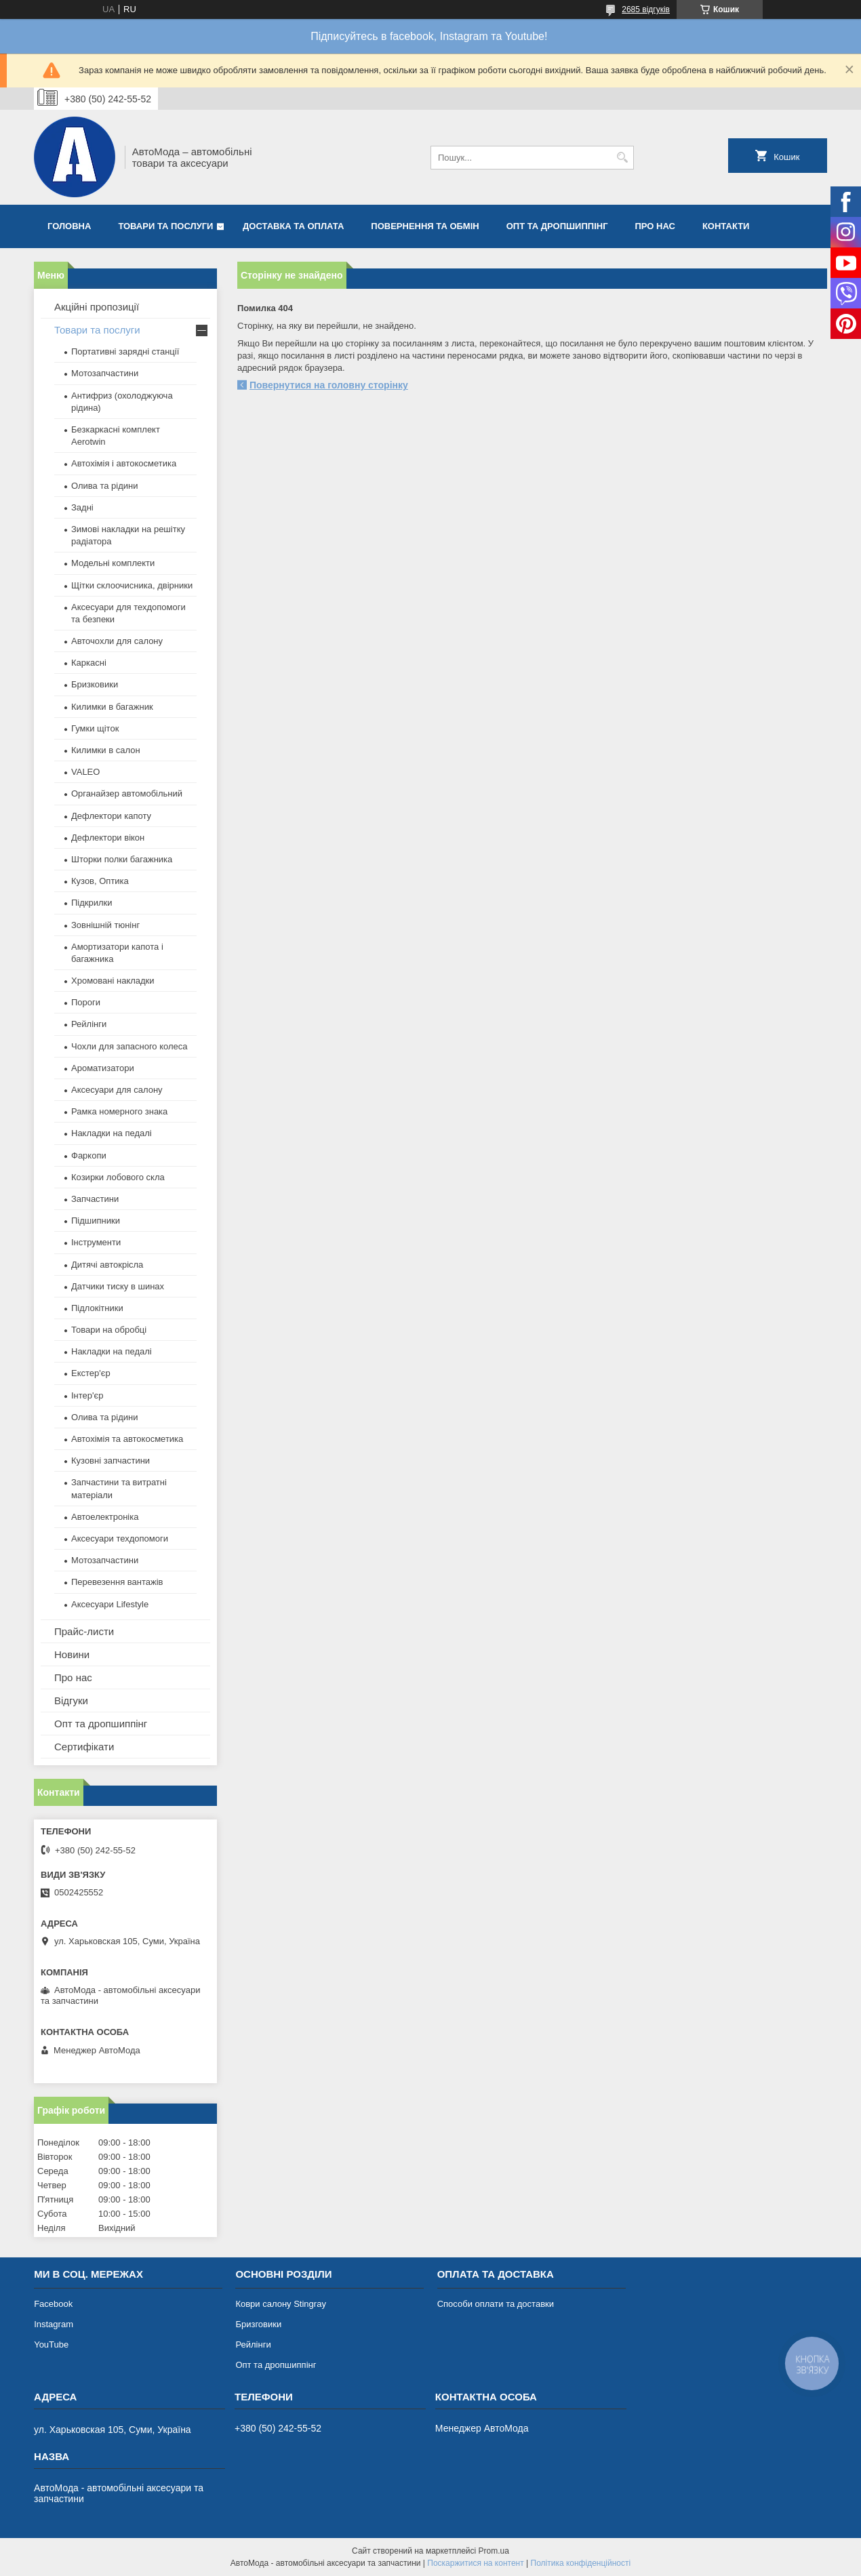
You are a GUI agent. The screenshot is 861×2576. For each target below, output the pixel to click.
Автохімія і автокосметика (123, 463)
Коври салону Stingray (280, 2304)
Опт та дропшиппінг (557, 226)
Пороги (85, 1002)
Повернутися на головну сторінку (328, 385)
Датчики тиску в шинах (117, 1286)
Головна (69, 226)
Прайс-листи (84, 1631)
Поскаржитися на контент (475, 2563)
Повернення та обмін (425, 226)
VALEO (85, 772)
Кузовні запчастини (110, 1460)
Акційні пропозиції (96, 307)
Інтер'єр (87, 1395)
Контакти (726, 226)
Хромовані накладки (113, 980)
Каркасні (88, 663)
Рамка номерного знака (119, 1111)
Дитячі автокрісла (107, 1265)
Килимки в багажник (112, 707)
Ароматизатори (102, 1068)
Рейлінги (88, 1024)
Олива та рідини (104, 486)
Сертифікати (84, 1746)
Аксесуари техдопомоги (119, 1538)
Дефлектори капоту (111, 816)
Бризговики (258, 2324)
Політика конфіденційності (581, 2563)
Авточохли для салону (117, 641)
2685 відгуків (646, 9)
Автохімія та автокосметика (127, 1439)
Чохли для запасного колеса (129, 1046)
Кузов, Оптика (100, 881)
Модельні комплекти (113, 563)
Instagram (53, 2324)
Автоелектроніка (104, 1517)
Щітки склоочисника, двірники (132, 585)
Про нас (655, 226)
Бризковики (94, 684)
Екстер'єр (91, 1373)
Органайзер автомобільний (126, 793)
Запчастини (95, 1199)
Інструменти (96, 1242)
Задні (82, 507)
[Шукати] (622, 157)
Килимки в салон (105, 750)
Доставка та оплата (293, 226)
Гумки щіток (95, 728)
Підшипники (95, 1220)
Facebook (53, 2304)
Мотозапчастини (104, 373)
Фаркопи (88, 1155)
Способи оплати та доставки (495, 2304)
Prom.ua (494, 2551)
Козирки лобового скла (118, 1177)
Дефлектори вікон (107, 837)
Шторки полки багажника (121, 859)
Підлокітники (97, 1308)
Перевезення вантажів (117, 1582)
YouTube (51, 2344)
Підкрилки (92, 903)
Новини (71, 1654)
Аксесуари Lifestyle (109, 1604)
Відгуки (71, 1700)
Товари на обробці (108, 1330)
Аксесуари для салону (117, 1090)
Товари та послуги (165, 226)
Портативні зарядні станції (125, 351)
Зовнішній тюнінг (105, 925)
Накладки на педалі (111, 1133)
